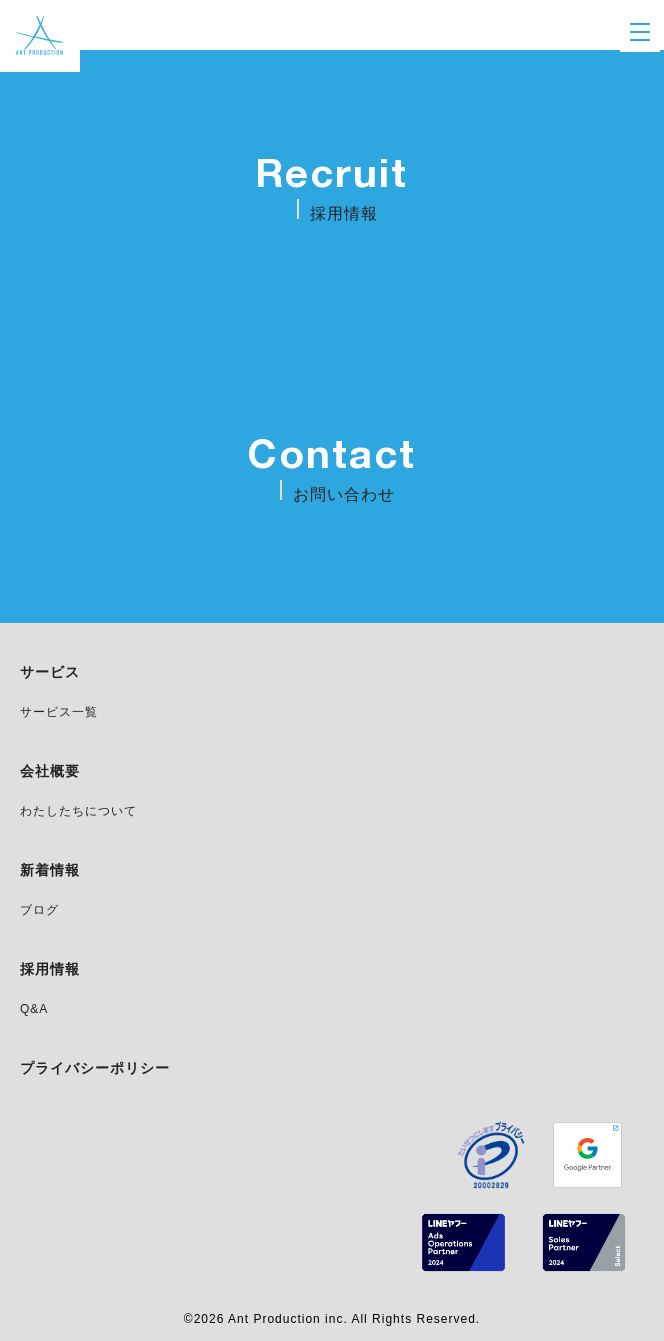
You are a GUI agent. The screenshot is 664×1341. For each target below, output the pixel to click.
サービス (50, 673)
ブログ (39, 910)
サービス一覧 (59, 712)
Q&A (34, 1009)
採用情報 (50, 970)
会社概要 (50, 772)
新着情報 (50, 871)
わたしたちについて (78, 811)
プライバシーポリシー (95, 1069)
